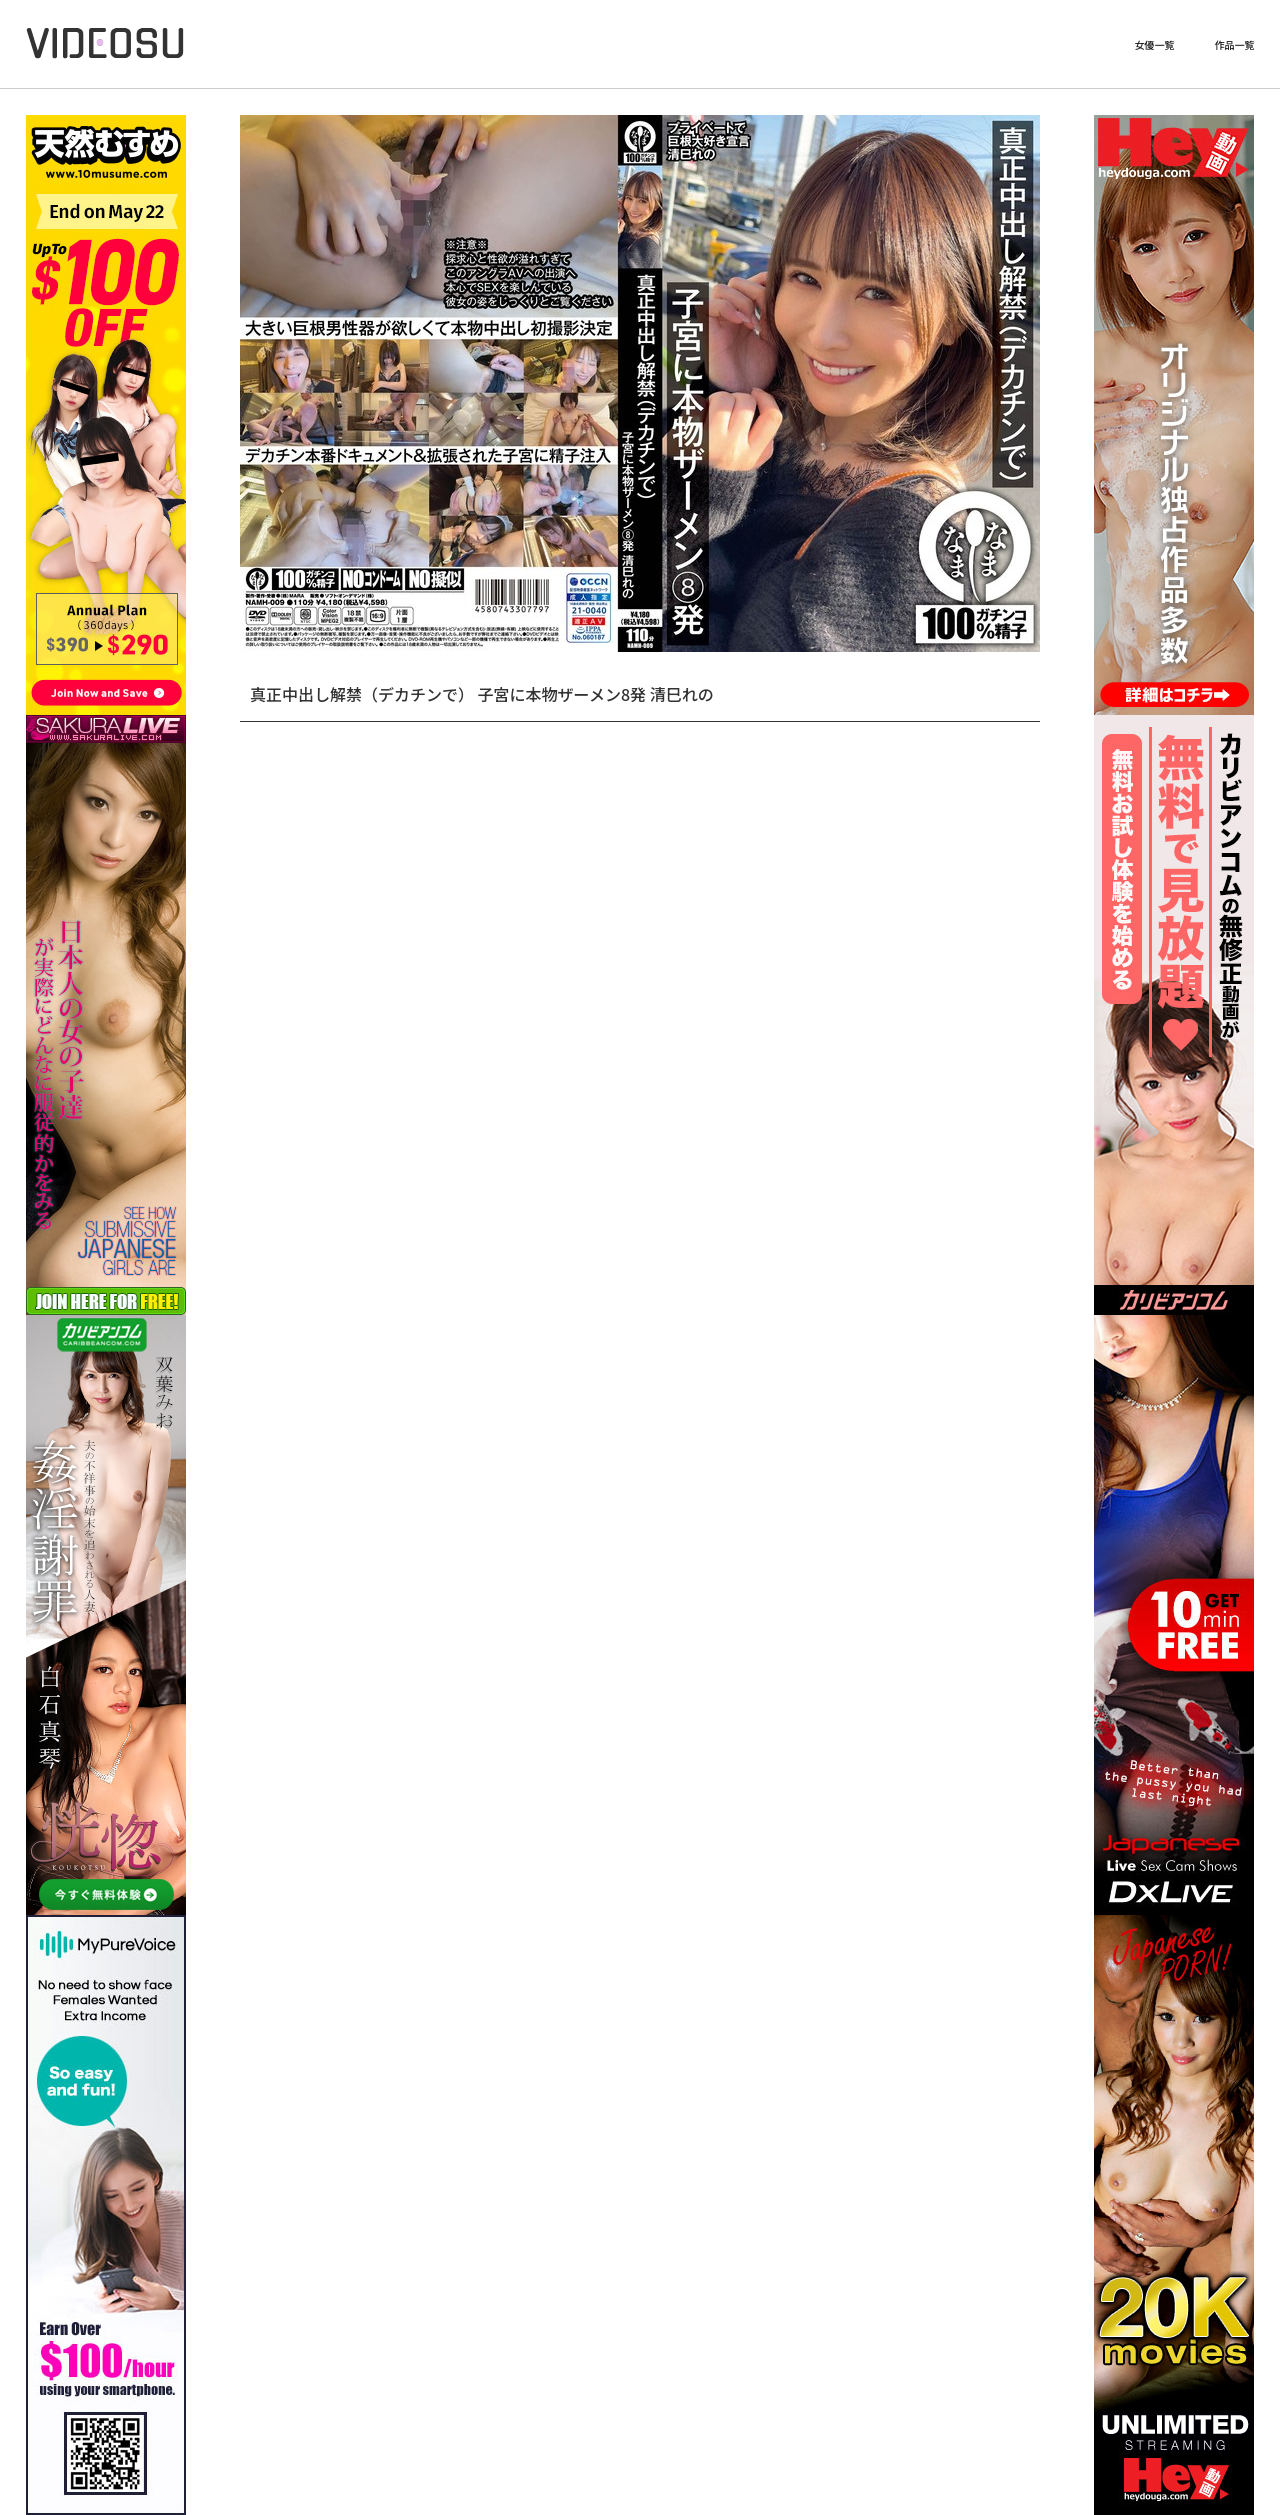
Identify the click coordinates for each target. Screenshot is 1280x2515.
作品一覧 (1234, 45)
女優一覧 (1154, 45)
